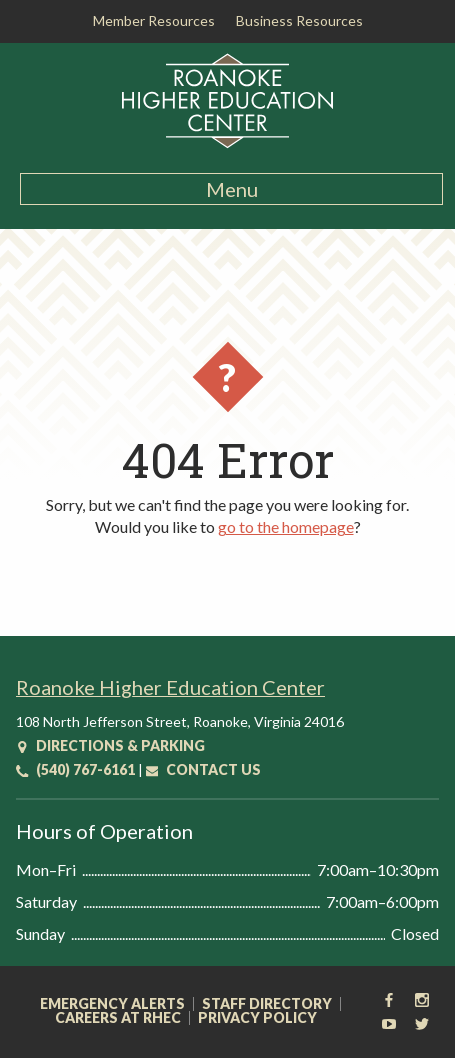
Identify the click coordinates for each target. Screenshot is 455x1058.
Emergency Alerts (112, 1004)
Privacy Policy (257, 1018)
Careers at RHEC (118, 1018)
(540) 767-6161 (75, 769)
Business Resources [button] (299, 20)
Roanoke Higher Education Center (170, 687)
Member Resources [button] (154, 20)
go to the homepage (286, 526)
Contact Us (203, 769)
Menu (232, 189)
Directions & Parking (110, 745)
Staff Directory (267, 1004)
